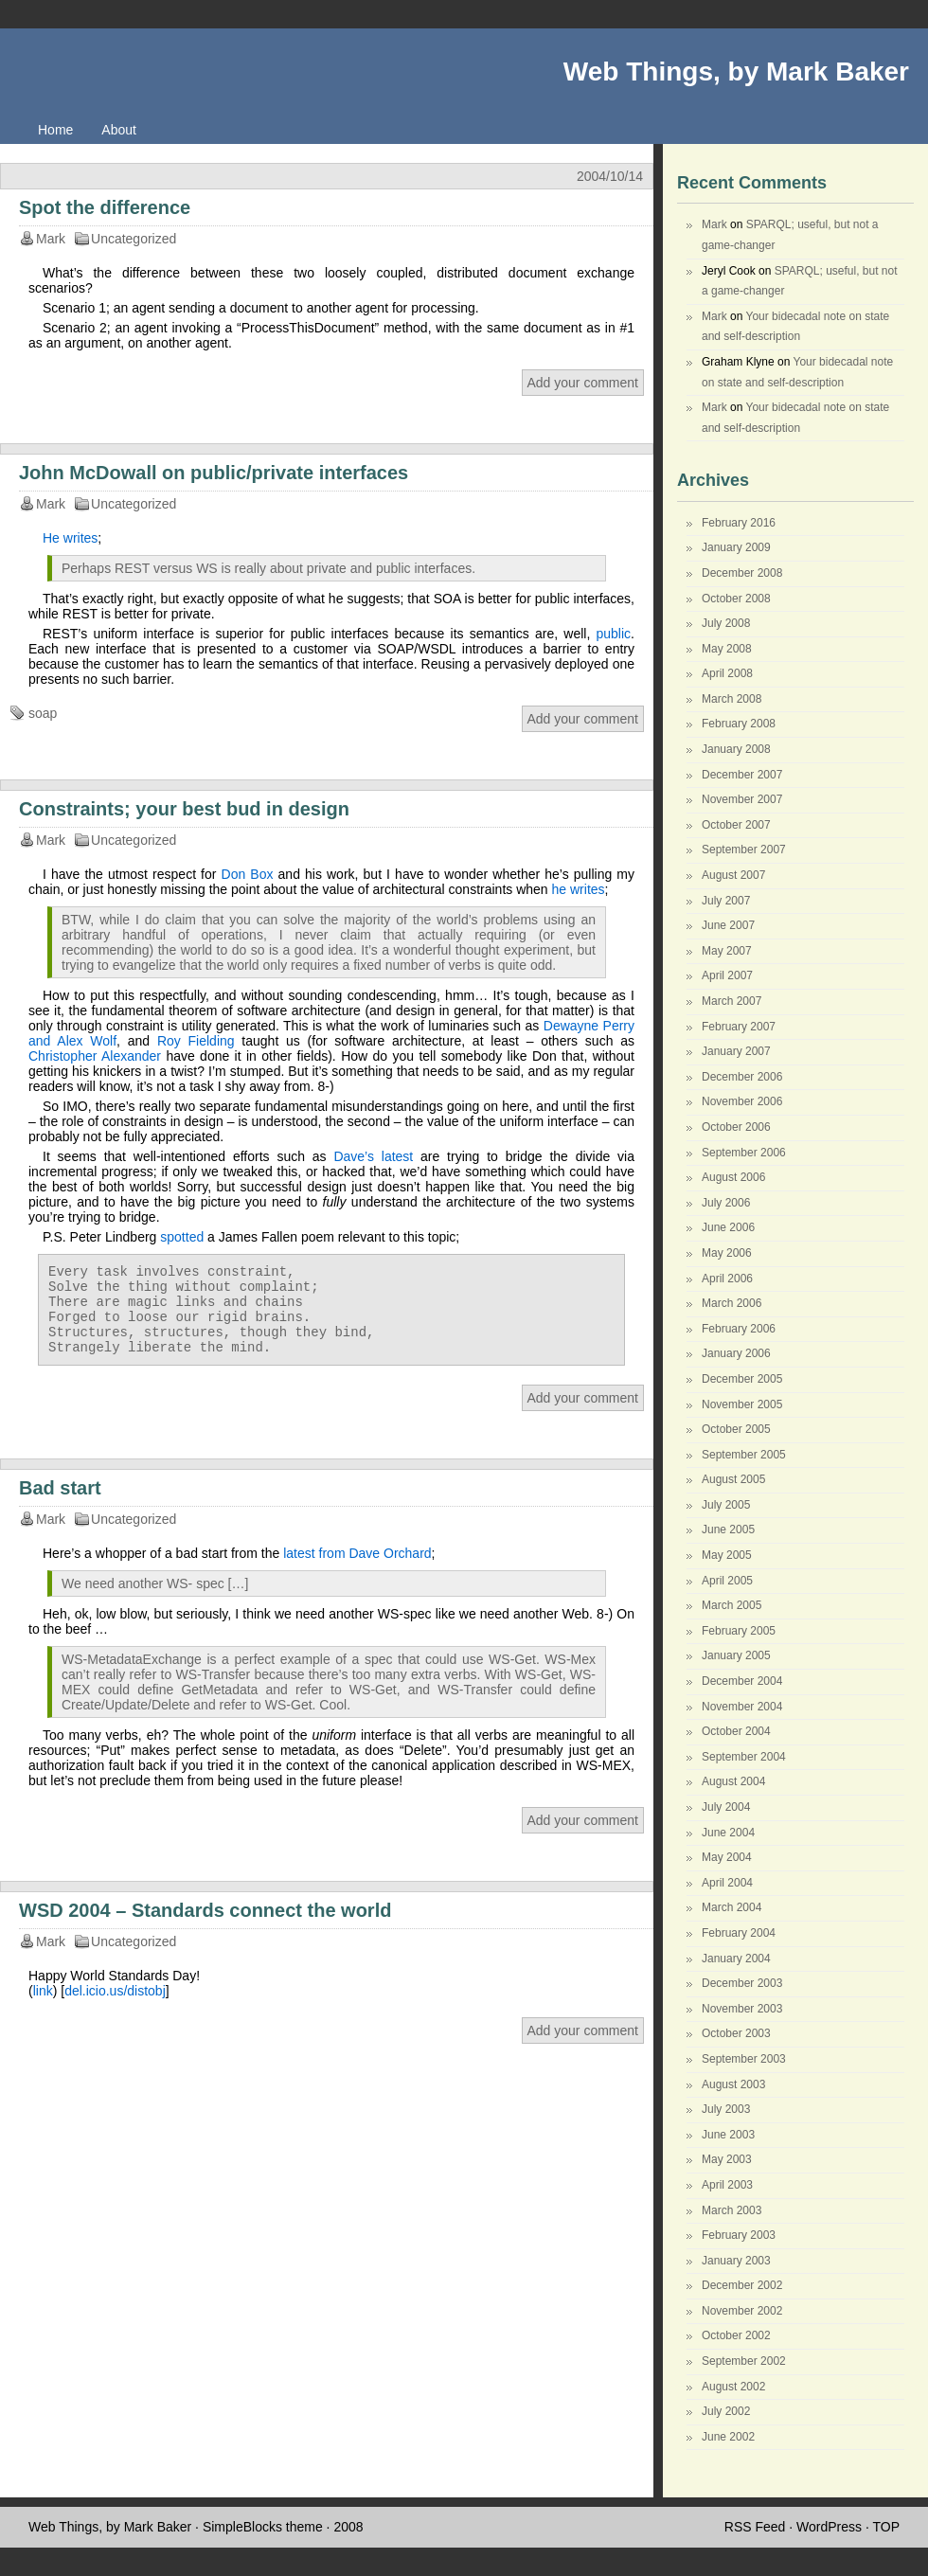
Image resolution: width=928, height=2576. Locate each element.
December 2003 (742, 1983)
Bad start (60, 1504)
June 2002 (728, 2436)
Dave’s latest (373, 1156)
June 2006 (728, 1227)
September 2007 (744, 849)
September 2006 (744, 1152)
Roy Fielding (196, 1040)
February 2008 (739, 723)
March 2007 (731, 1001)
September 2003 (744, 2059)
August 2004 (733, 1781)
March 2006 (731, 1303)
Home (55, 129)
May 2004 (727, 1857)
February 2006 (739, 1328)
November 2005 (742, 1404)
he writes (578, 889)
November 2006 (742, 1101)
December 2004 (742, 1681)
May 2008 (727, 648)
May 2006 (727, 1253)
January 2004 (736, 1958)
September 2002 (744, 2361)
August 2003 (733, 2084)
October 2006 (736, 1127)
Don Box (248, 874)
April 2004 (727, 1882)
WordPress (829, 2526)
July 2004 (726, 1807)
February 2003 (739, 2235)
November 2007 (742, 799)
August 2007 (733, 875)
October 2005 (736, 1429)
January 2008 (736, 749)
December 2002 (742, 2285)
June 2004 (728, 1832)
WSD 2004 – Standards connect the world (205, 1927)
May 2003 (727, 2159)
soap (42, 713)
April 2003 (727, 2184)
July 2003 (726, 2109)
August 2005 (733, 1479)
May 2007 (727, 950)
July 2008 (726, 623)
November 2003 (742, 2008)
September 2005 (744, 1454)
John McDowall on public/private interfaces (213, 472)
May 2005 (727, 1555)
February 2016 (739, 522)
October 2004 (736, 1731)
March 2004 (731, 1907)
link (43, 2007)
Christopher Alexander (94, 1056)
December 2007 (742, 774)
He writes (70, 538)
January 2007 (736, 1051)
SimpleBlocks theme (263, 2526)
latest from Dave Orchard (357, 1570)
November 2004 (742, 1706)
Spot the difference (104, 207)
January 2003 (736, 2260)
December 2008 (742, 573)
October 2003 (736, 2033)
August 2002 (733, 2386)
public (614, 633)
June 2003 (728, 2134)
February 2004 (739, 1933)
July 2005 (726, 1505)
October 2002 (736, 2335)
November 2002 (742, 2310)
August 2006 (733, 1177)
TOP (886, 2526)
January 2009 (736, 547)
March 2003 (731, 2210)
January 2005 (736, 1655)
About (118, 129)
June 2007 (728, 925)
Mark (714, 224)
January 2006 (736, 1353)
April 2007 (727, 975)
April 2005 (727, 1580)
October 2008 (736, 598)
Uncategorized (133, 238)
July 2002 (726, 2411)
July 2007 (726, 900)
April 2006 (727, 1278)
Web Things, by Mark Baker (736, 71)
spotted (182, 1236)
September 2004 (744, 1756)
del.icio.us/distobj (115, 2007)
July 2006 (726, 1202)
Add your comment (583, 382)
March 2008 (731, 699)
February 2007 (739, 1026)
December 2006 (742, 1076)
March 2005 (731, 1605)
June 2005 (728, 1529)
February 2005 (739, 1630)
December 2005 (742, 1379)
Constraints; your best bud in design (184, 808)
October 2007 (736, 825)
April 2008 (727, 673)
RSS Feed (755, 2526)
